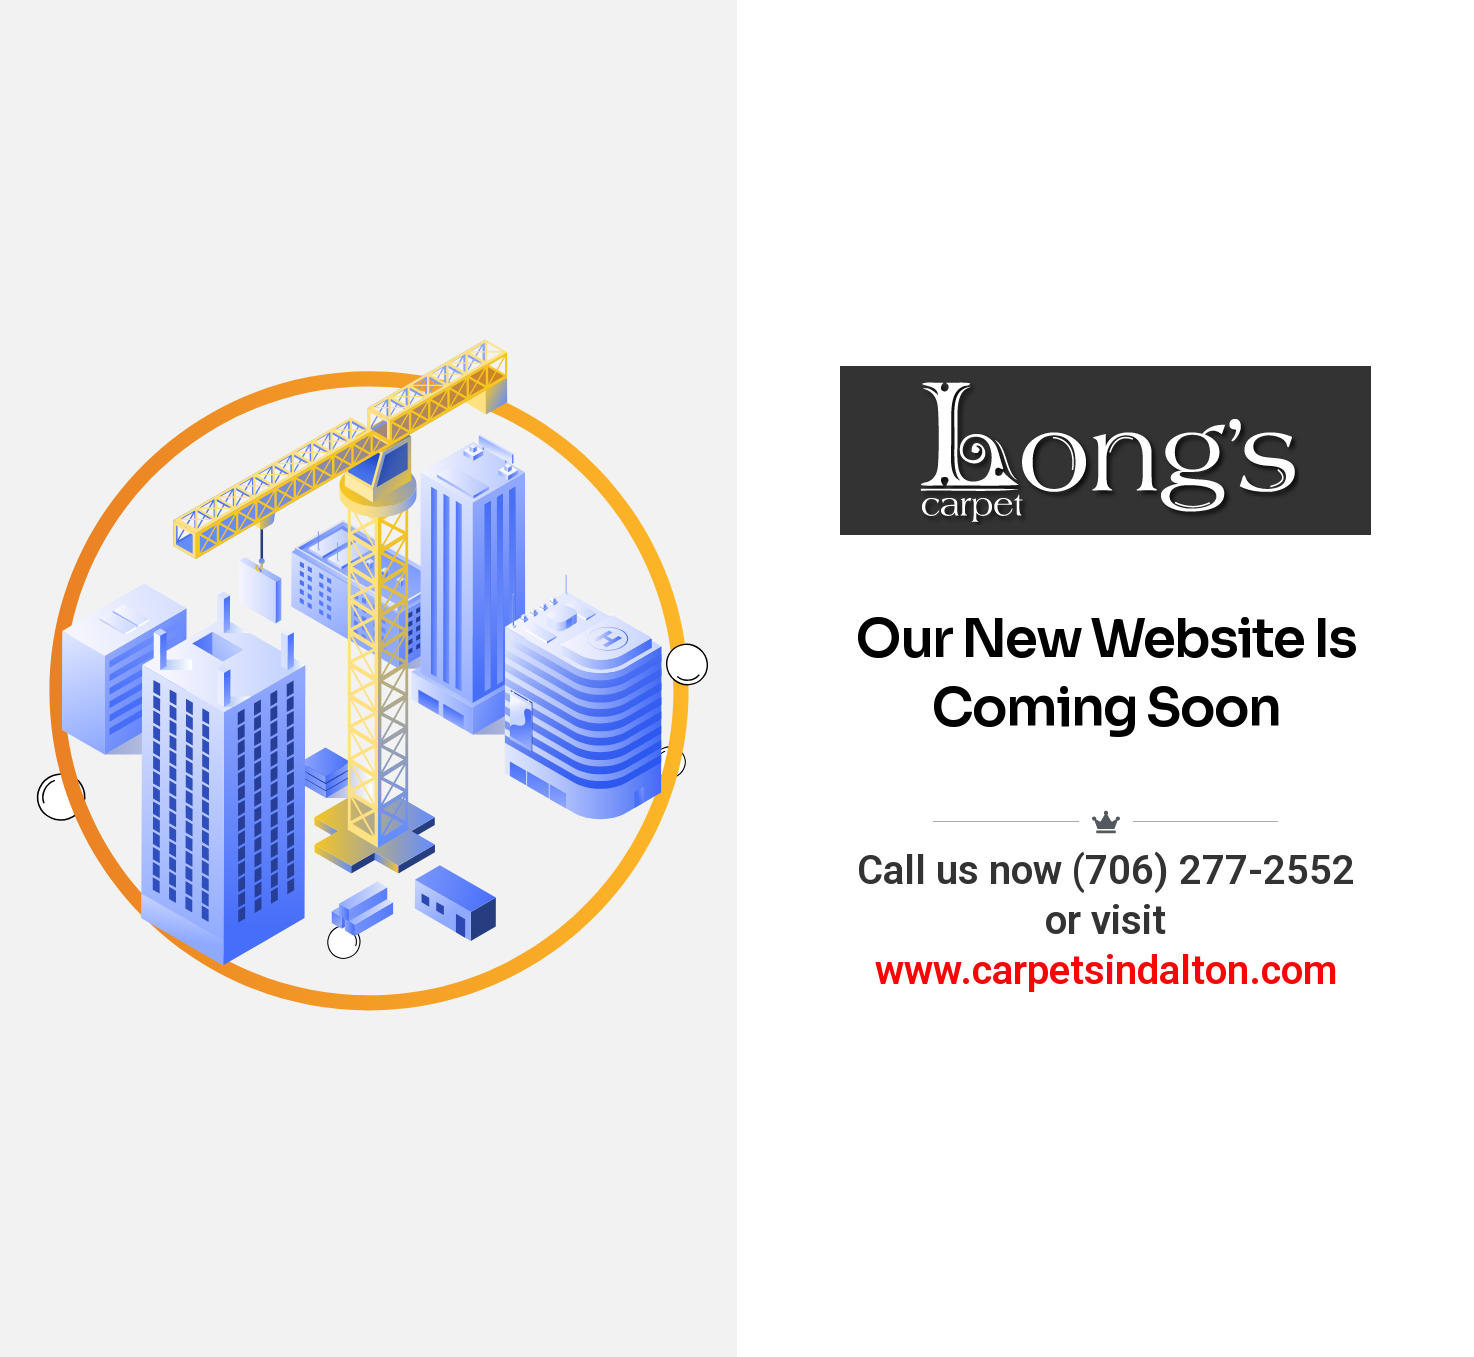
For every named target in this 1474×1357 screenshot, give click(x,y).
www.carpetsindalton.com (1106, 970)
